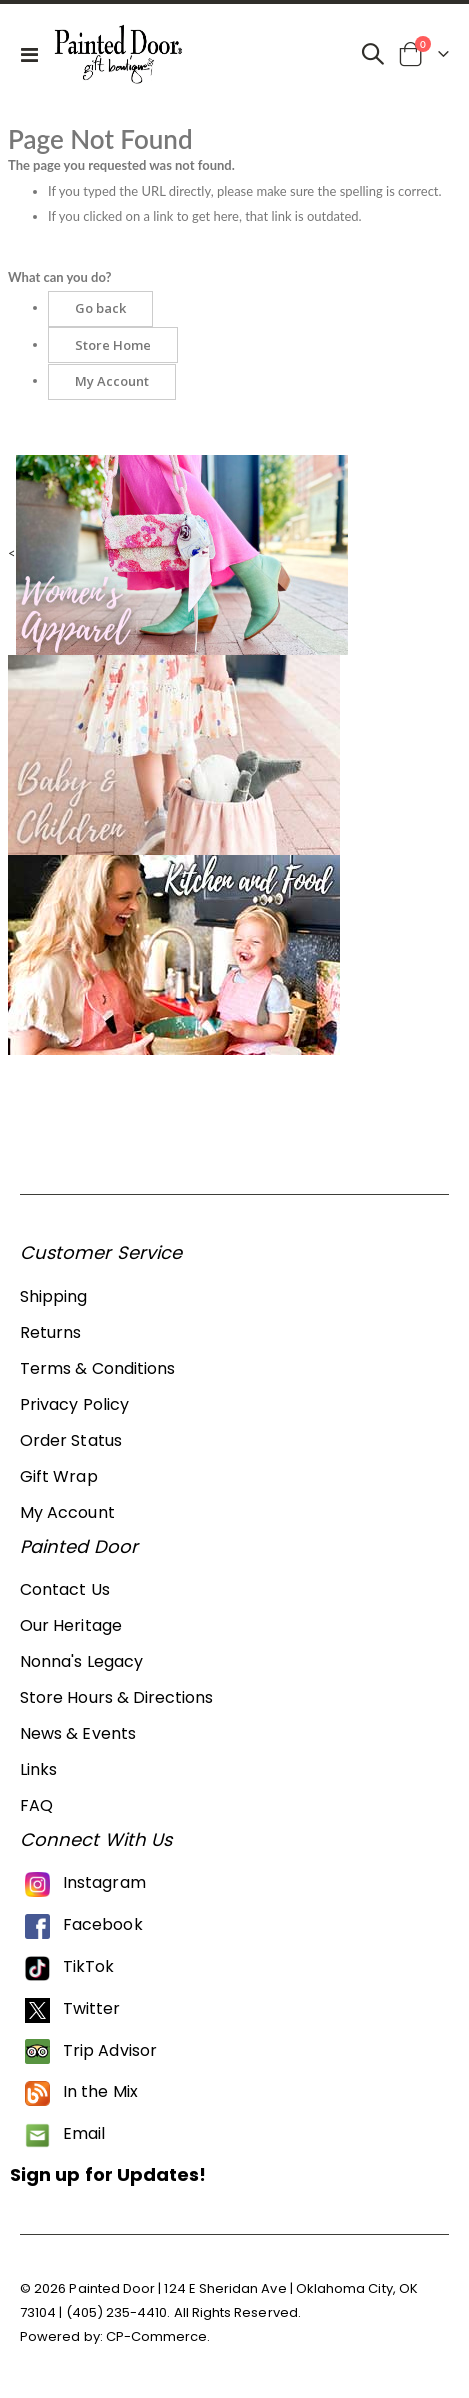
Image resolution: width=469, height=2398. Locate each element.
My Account (67, 1512)
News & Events (78, 1733)
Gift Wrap (59, 1476)
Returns (50, 1332)
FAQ (36, 1805)
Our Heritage (71, 1625)
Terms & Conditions (97, 1368)
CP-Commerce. (158, 2336)
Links (38, 1769)
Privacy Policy (74, 1404)
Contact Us (65, 1589)
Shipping (54, 1296)
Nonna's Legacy (81, 1661)
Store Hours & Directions (117, 1697)
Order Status (71, 1440)
